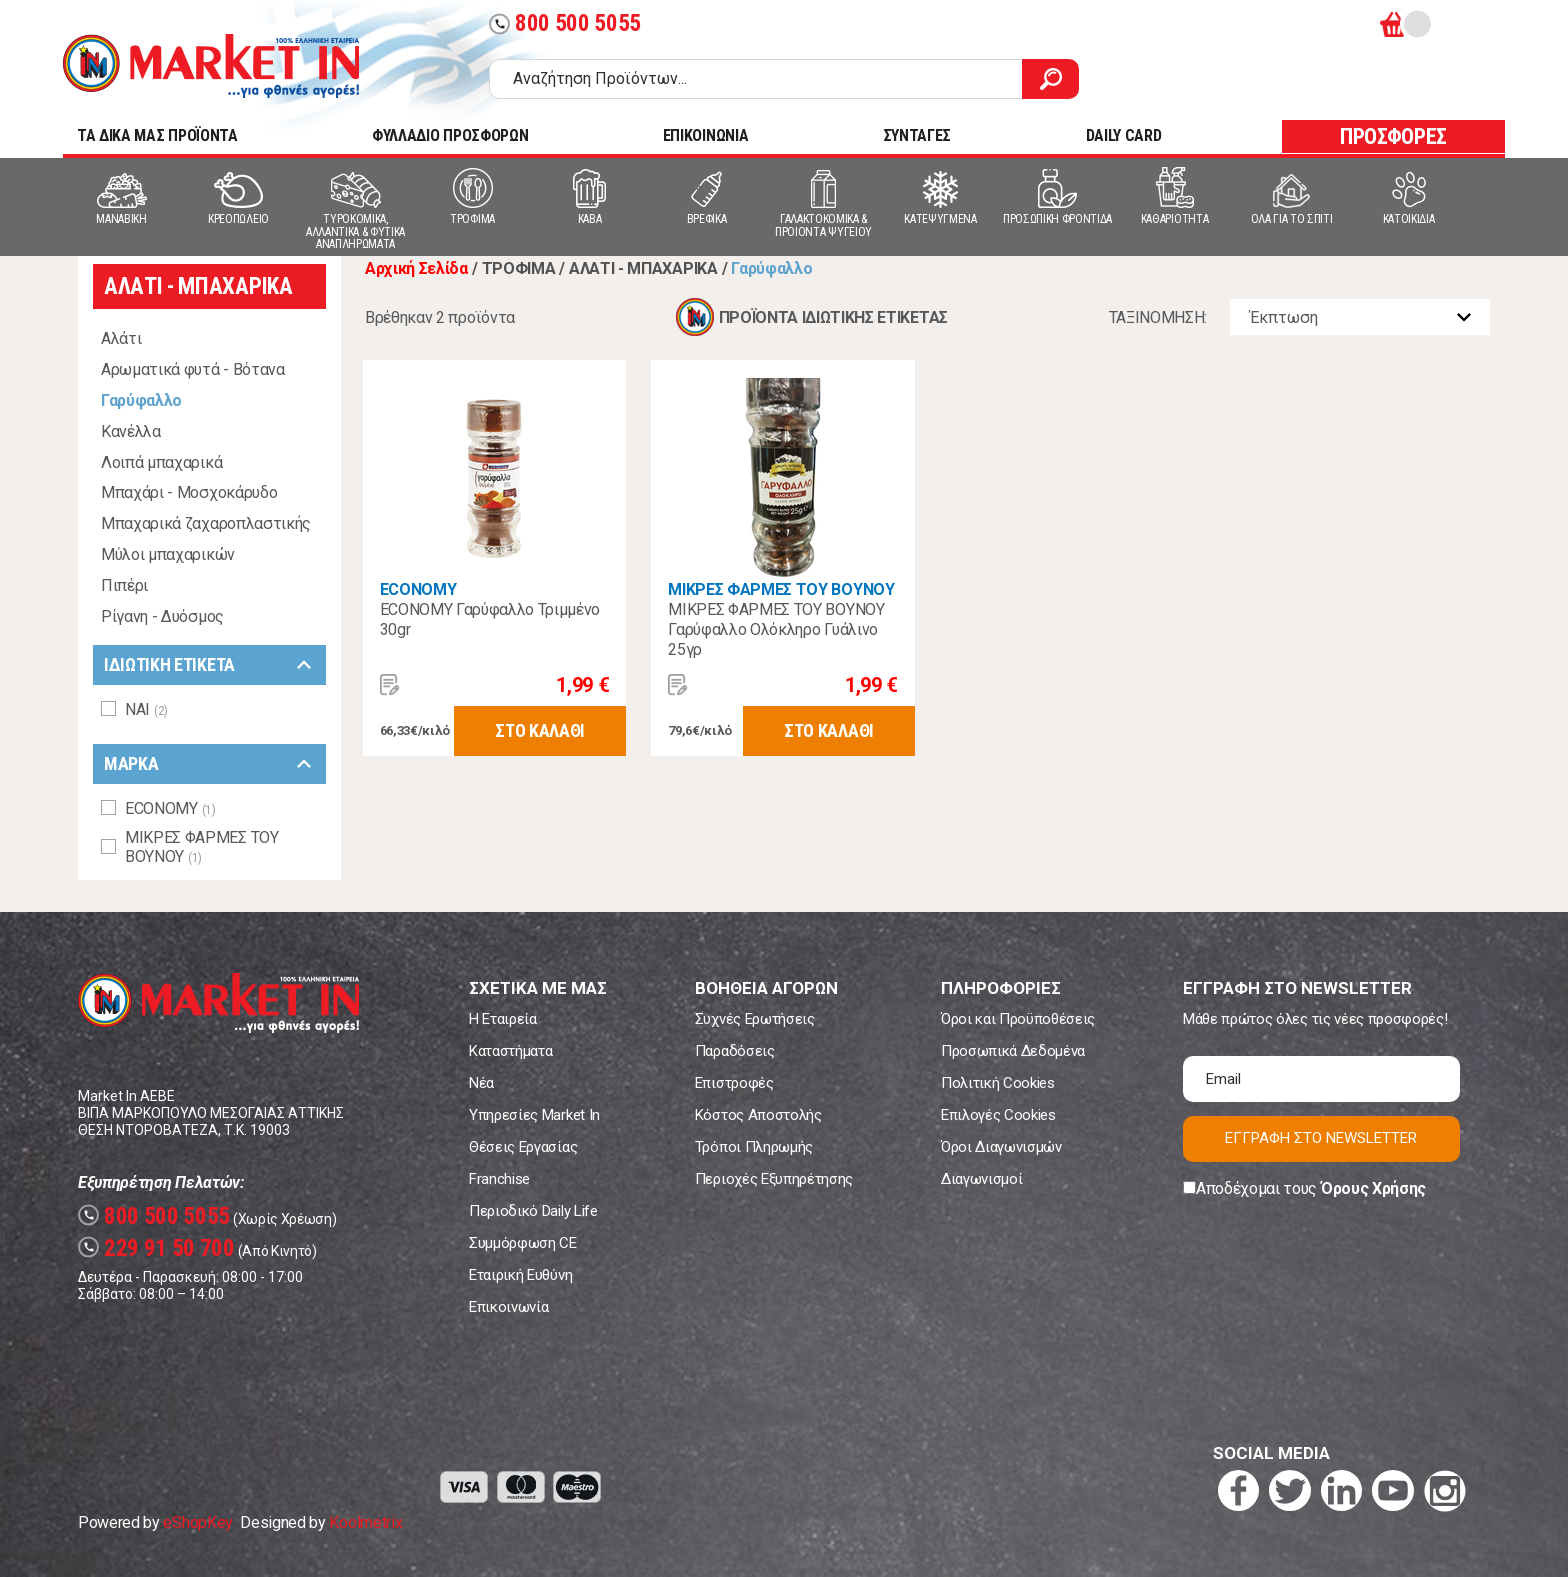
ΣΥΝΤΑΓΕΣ (917, 135)
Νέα (481, 1083)
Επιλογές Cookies (998, 1115)
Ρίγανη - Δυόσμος (162, 616)
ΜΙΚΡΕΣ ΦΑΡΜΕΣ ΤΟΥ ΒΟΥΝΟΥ (781, 589)
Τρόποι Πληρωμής (754, 1147)
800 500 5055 (565, 23)
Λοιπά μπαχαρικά (161, 462)
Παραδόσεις (735, 1051)
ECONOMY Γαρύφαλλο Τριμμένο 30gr (490, 619)
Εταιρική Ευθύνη (520, 1275)
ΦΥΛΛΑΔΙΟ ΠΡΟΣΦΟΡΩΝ (450, 135)
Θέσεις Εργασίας (523, 1147)
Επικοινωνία (508, 1307)
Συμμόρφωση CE (523, 1243)
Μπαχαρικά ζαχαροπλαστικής (206, 523)
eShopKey (197, 1522)
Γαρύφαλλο (141, 400)
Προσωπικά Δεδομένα (1013, 1051)
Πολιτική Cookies (998, 1083)
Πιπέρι (124, 585)
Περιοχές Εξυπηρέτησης (774, 1179)
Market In (211, 66)
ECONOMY (418, 589)
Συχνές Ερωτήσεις (755, 1019)
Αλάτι (121, 338)
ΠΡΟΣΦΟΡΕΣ (1393, 136)
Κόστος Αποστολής (758, 1115)
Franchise (499, 1179)
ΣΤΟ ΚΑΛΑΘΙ (540, 730)
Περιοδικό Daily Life (533, 1211)
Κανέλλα (131, 431)
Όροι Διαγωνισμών (1001, 1147)
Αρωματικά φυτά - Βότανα (193, 369)
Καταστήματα (510, 1051)
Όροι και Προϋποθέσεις (1018, 1019)
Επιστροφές (734, 1083)
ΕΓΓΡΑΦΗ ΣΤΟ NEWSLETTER (1321, 1138)
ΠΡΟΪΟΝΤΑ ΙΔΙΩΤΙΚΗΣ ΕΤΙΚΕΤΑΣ (833, 317)
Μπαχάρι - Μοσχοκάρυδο (189, 492)
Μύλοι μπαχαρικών (168, 554)
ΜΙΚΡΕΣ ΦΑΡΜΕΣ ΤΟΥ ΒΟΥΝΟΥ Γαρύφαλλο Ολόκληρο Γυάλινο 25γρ (776, 629)
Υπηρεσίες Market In (534, 1115)
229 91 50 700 (156, 1248)
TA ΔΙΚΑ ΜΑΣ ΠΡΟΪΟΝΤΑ (157, 135)
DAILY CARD (1124, 135)
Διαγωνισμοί (981, 1179)
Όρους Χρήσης (1373, 1188)
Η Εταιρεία (503, 1019)
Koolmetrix (365, 1522)
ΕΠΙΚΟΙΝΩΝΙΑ (705, 135)
